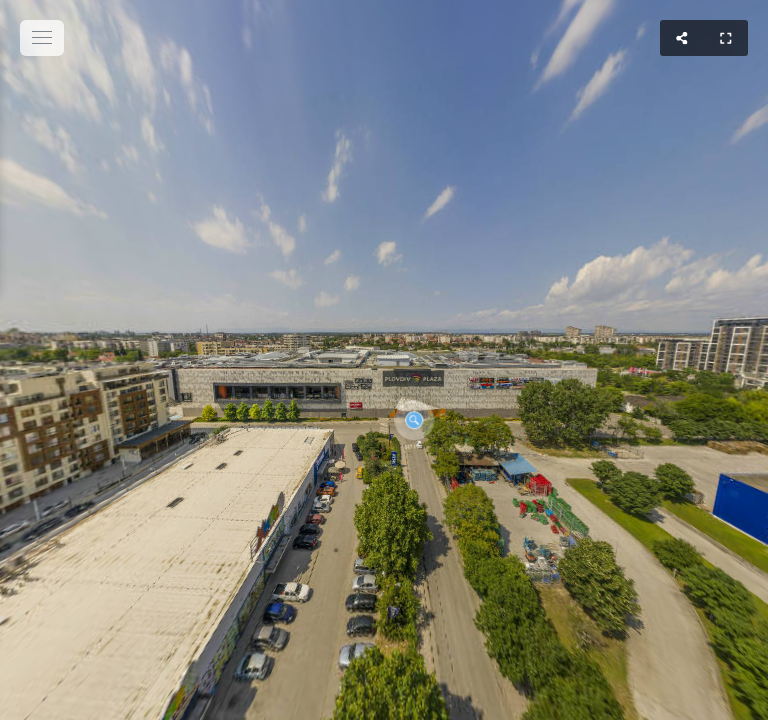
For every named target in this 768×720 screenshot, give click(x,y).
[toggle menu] (42, 38)
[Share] (682, 38)
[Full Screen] (726, 38)
